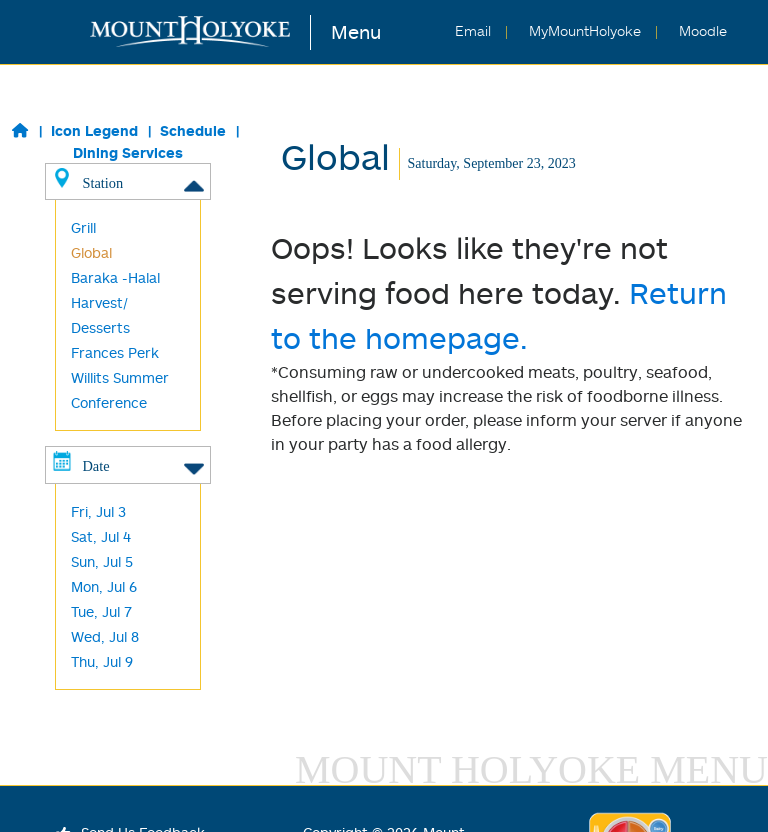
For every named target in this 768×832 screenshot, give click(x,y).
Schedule (193, 130)
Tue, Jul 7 (101, 611)
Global (91, 252)
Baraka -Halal (115, 277)
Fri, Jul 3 (98, 511)
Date (127, 465)
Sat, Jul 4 (101, 536)
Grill (83, 227)
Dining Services (128, 152)
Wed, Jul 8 (105, 636)
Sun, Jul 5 (102, 561)
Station (127, 182)
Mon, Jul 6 (104, 586)
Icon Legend (94, 130)
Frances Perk (115, 352)
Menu (356, 31)
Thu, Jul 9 (102, 661)
